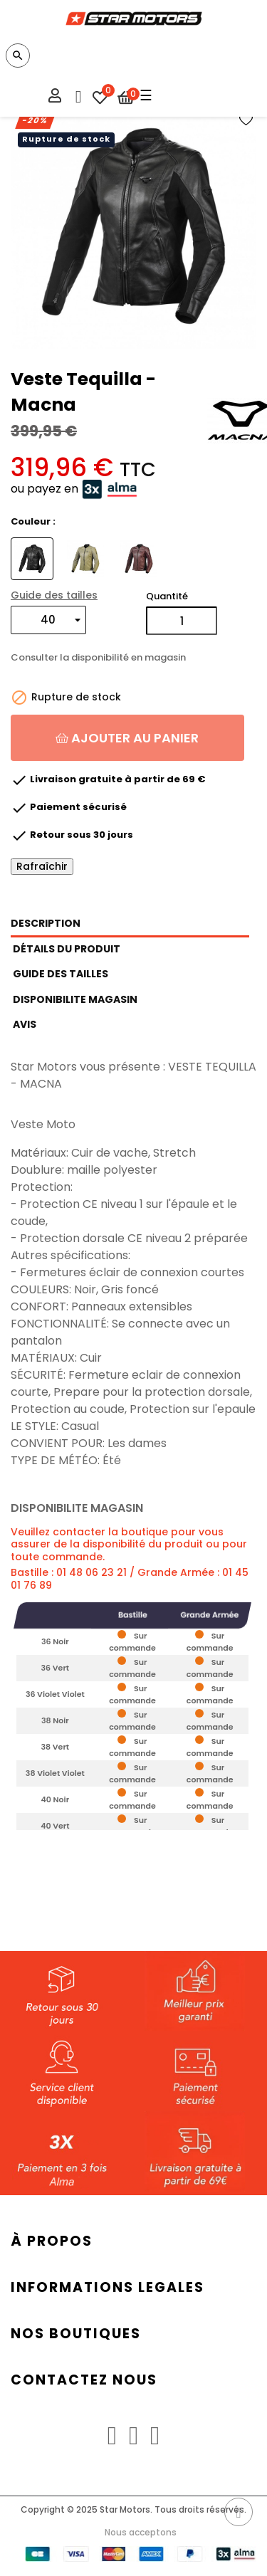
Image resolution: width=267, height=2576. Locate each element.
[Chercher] (18, 55)
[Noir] (34, 558)
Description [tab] (45, 923)
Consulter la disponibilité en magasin (98, 657)
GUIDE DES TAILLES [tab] (60, 974)
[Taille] (48, 620)
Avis (24, 1024)
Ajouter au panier (127, 738)
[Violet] (140, 558)
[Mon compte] (54, 97)
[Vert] (87, 558)
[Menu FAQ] (77, 93)
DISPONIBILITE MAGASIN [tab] (75, 999)
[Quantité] (181, 620)
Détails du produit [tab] (66, 949)
